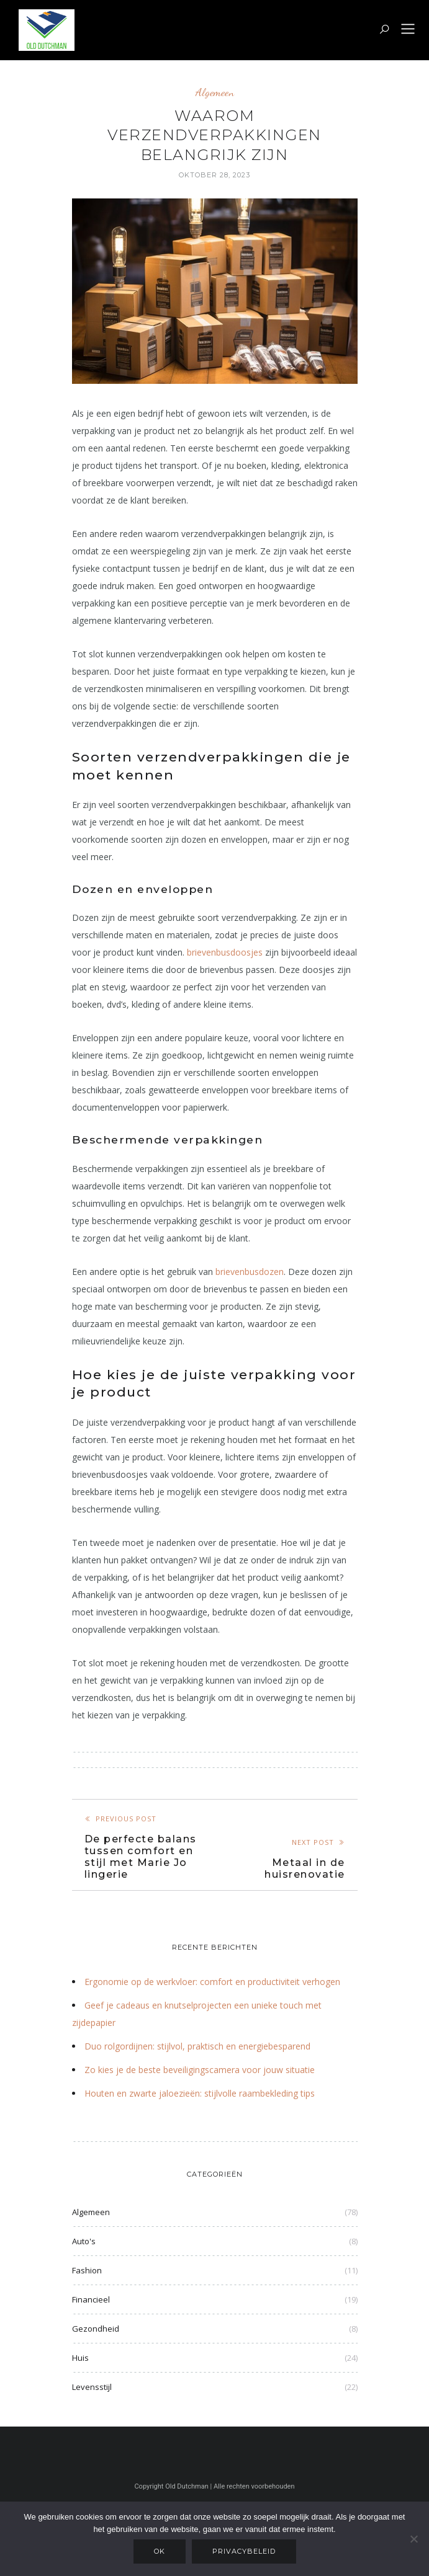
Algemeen (215, 92)
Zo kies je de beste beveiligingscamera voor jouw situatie (199, 2070)
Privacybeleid (244, 2551)
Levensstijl (92, 2386)
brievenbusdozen (249, 1271)
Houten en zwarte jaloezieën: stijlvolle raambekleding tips (199, 2093)
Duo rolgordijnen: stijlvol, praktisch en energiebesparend (197, 2046)
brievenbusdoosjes (225, 952)
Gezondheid (95, 2328)
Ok (159, 2551)
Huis (80, 2357)
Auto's (84, 2241)
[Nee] (413, 2539)
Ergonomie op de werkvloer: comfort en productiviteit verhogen (212, 1982)
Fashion (87, 2270)
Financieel (91, 2299)
